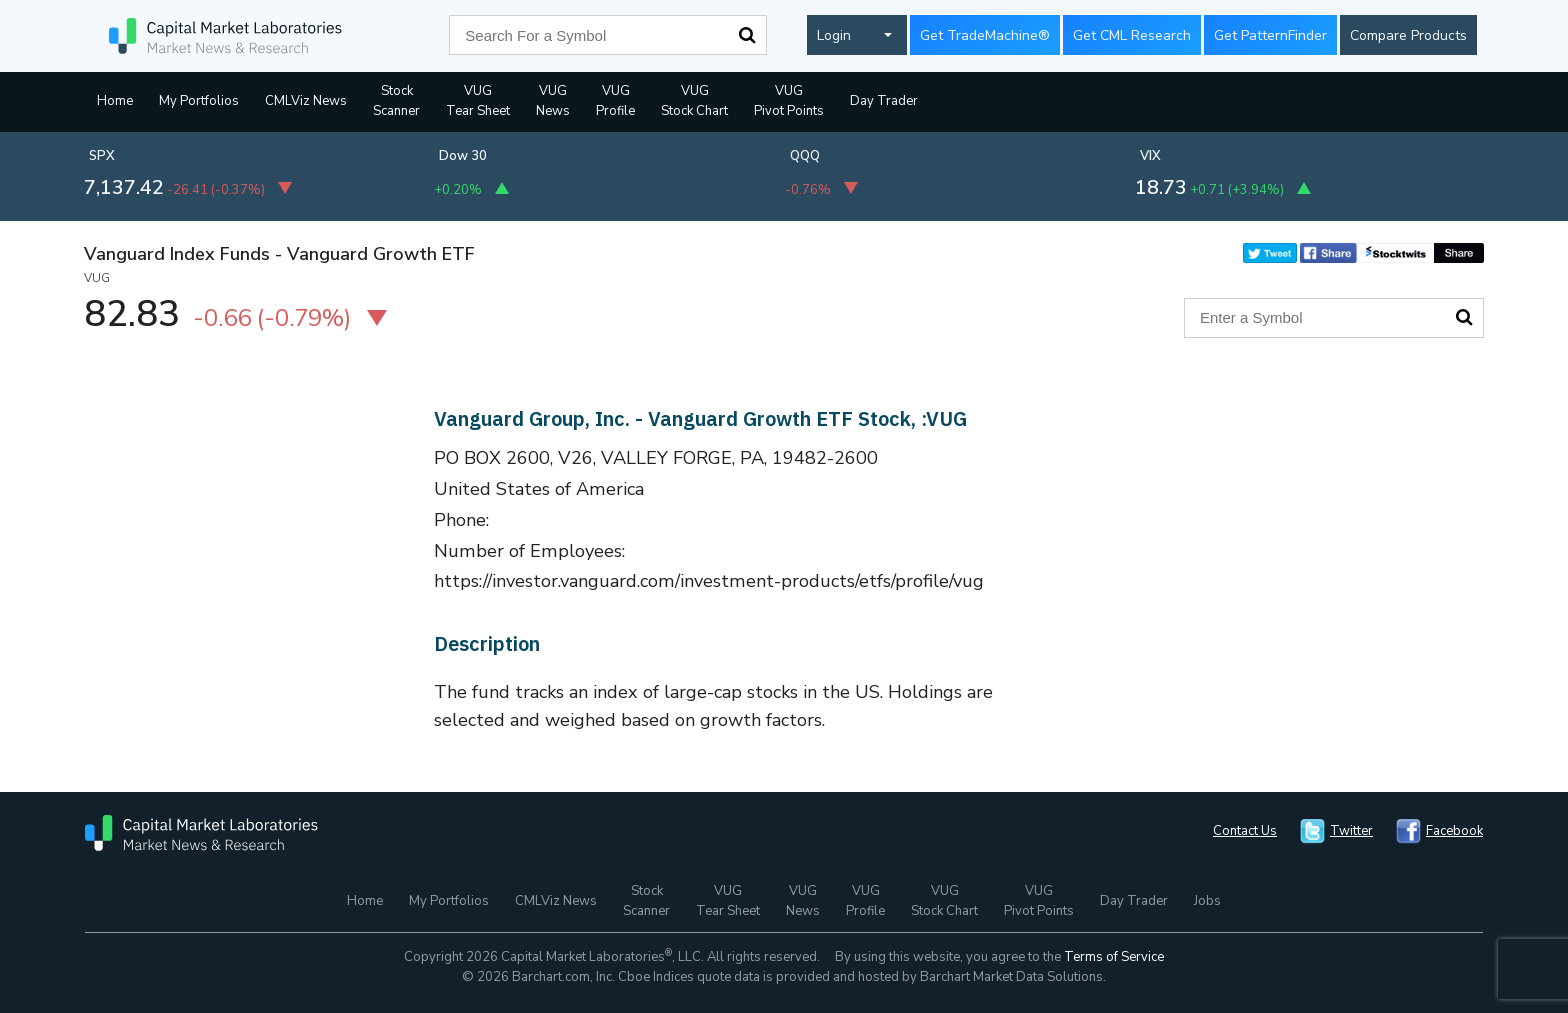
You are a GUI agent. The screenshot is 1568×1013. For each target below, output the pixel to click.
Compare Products (1408, 35)
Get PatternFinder (1270, 35)
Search (747, 35)
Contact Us (1245, 831)
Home (115, 101)
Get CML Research (1132, 35)
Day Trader (884, 101)
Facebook (1454, 831)
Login (834, 35)
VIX (1150, 156)
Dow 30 (463, 156)
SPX (102, 156)
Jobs (1207, 901)
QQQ (805, 156)
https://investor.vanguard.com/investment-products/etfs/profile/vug (709, 581)
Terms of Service (1114, 957)
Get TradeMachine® (985, 35)
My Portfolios (199, 101)
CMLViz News (306, 101)
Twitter (1351, 831)
